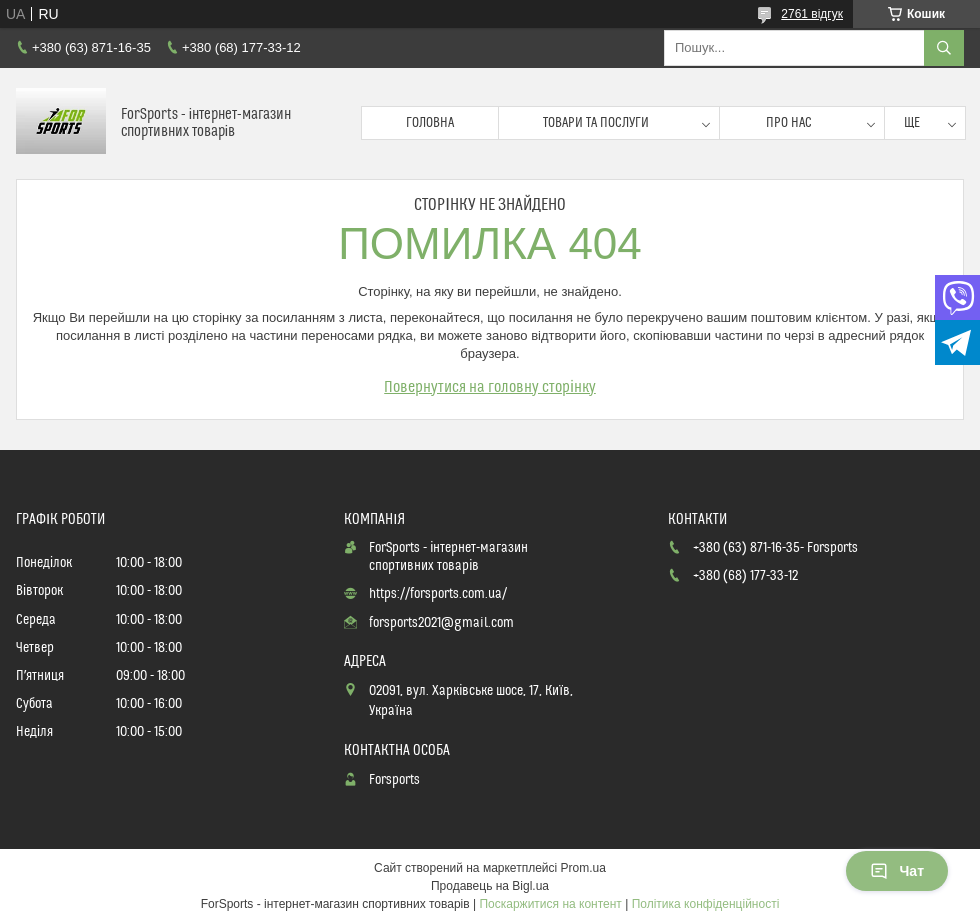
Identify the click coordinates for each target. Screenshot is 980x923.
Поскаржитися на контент (550, 904)
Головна (430, 123)
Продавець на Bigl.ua (490, 886)
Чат (897, 871)
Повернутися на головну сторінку (490, 387)
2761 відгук (812, 14)
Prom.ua (583, 868)
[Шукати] (944, 48)
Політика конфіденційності (706, 904)
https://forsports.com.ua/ (438, 594)
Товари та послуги (596, 123)
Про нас (789, 123)
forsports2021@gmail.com (441, 623)
